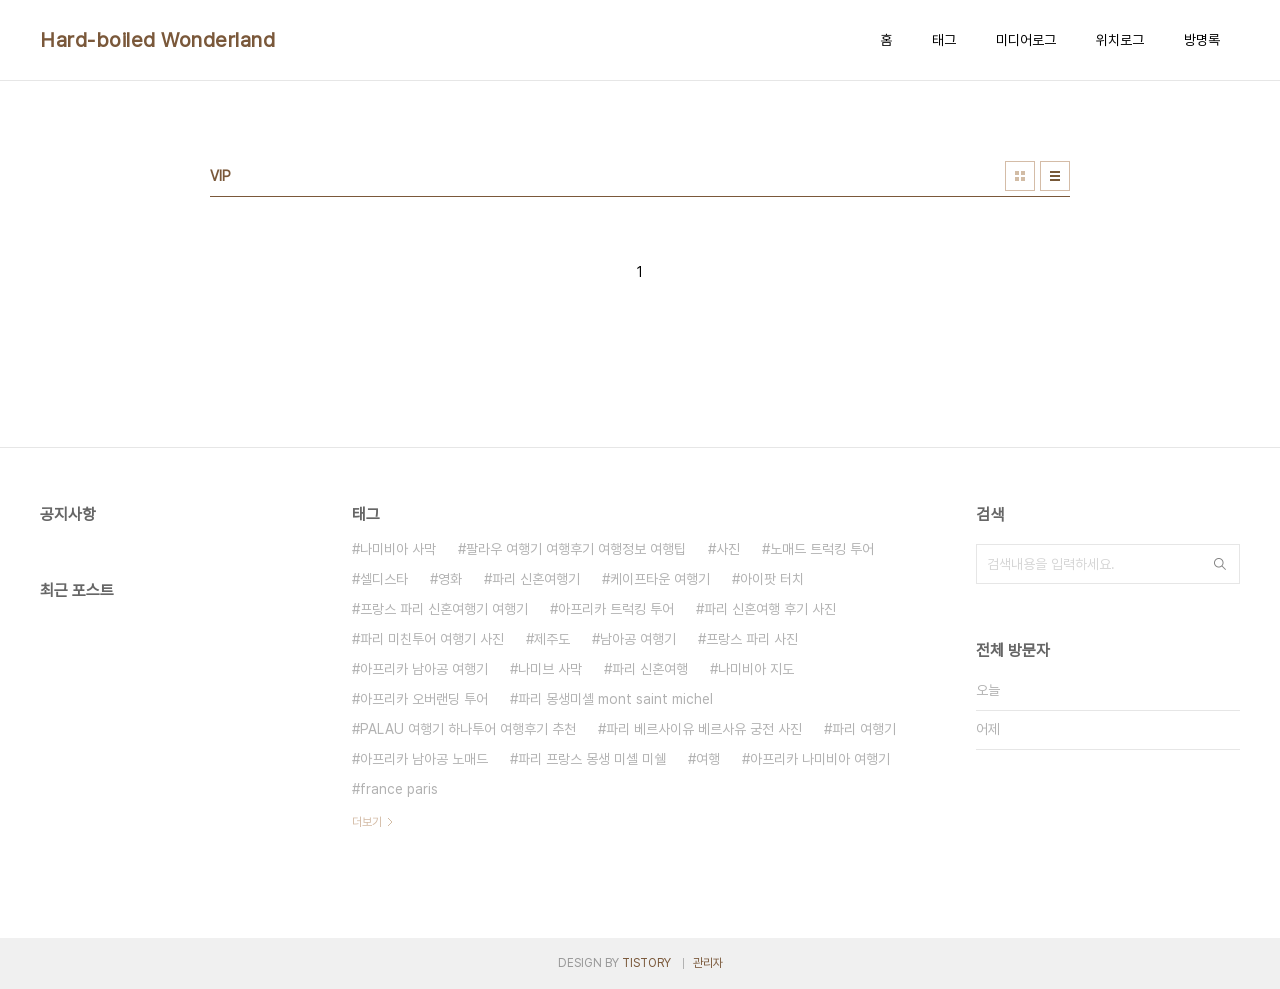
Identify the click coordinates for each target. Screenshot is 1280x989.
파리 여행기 (864, 729)
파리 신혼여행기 (536, 579)
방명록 (1202, 40)
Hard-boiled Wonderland (157, 40)
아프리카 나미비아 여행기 (820, 759)
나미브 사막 (550, 669)
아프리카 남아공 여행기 (424, 669)
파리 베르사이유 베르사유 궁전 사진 (704, 729)
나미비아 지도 (756, 669)
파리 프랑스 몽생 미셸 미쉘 (592, 759)
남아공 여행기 (638, 639)
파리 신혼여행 (650, 669)
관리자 (708, 963)
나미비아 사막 (398, 549)
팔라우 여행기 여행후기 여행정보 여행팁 (576, 549)
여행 (708, 759)
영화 (450, 579)
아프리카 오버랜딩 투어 (424, 699)
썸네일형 (1020, 176)
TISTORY (646, 963)
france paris (399, 789)
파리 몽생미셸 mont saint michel (615, 699)
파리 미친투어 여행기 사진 (432, 639)
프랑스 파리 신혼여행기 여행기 (444, 609)
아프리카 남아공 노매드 (424, 759)
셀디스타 (384, 579)
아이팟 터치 (772, 579)
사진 (728, 549)
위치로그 (1120, 40)
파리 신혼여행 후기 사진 (770, 609)
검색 (1220, 564)
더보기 (367, 822)
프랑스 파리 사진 (752, 639)
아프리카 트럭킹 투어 (616, 609)
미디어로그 (1026, 40)
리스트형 (1055, 176)
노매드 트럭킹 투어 (822, 549)
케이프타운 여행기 (660, 579)
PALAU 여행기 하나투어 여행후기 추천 (468, 729)
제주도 (552, 639)
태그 (944, 40)
